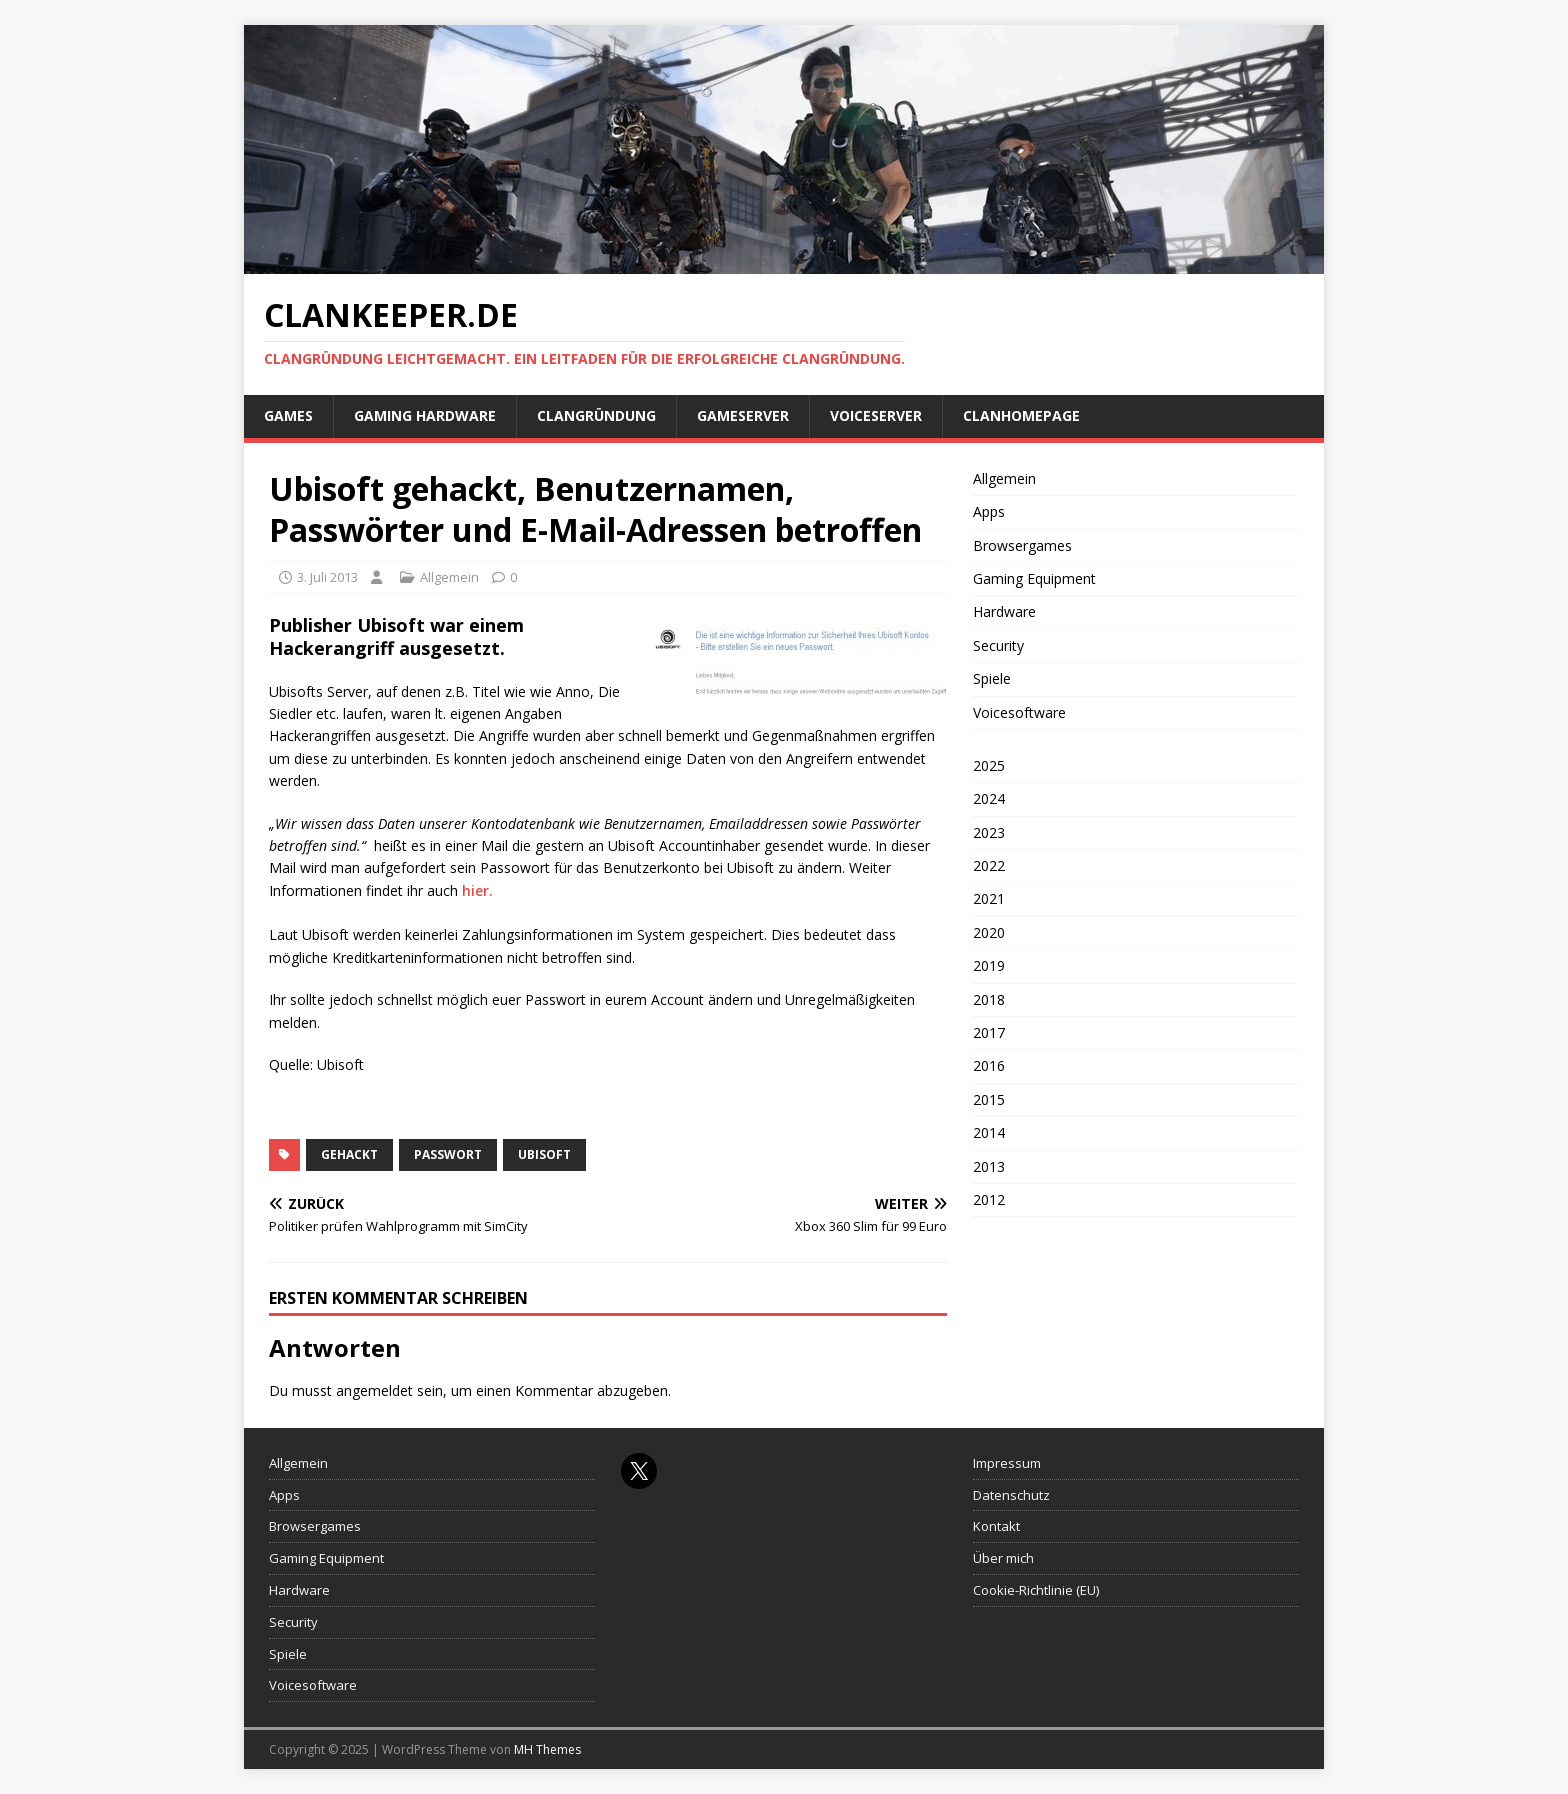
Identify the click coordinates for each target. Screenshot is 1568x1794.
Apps (989, 511)
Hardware (1004, 611)
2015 (989, 1099)
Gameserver (743, 415)
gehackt (349, 1154)
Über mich (1003, 1558)
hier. (477, 890)
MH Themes (547, 1749)
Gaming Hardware (425, 415)
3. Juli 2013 (327, 577)
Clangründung (596, 415)
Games (288, 415)
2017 (989, 1032)
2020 (989, 932)
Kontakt (996, 1526)
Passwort (448, 1154)
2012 (989, 1199)
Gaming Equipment (1034, 578)
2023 (989, 832)
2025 (989, 765)
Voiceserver (876, 415)
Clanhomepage (1021, 415)
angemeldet (374, 1390)
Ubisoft (544, 1154)
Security (998, 645)
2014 (989, 1132)
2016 (989, 1065)
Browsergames (1022, 545)
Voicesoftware (1019, 712)
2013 (989, 1166)
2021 (989, 898)
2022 (989, 865)
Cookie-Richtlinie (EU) (1036, 1590)
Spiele (992, 678)
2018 (989, 999)
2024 (989, 798)
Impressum (1007, 1463)
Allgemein (449, 577)
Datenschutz (1011, 1495)
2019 (989, 965)
